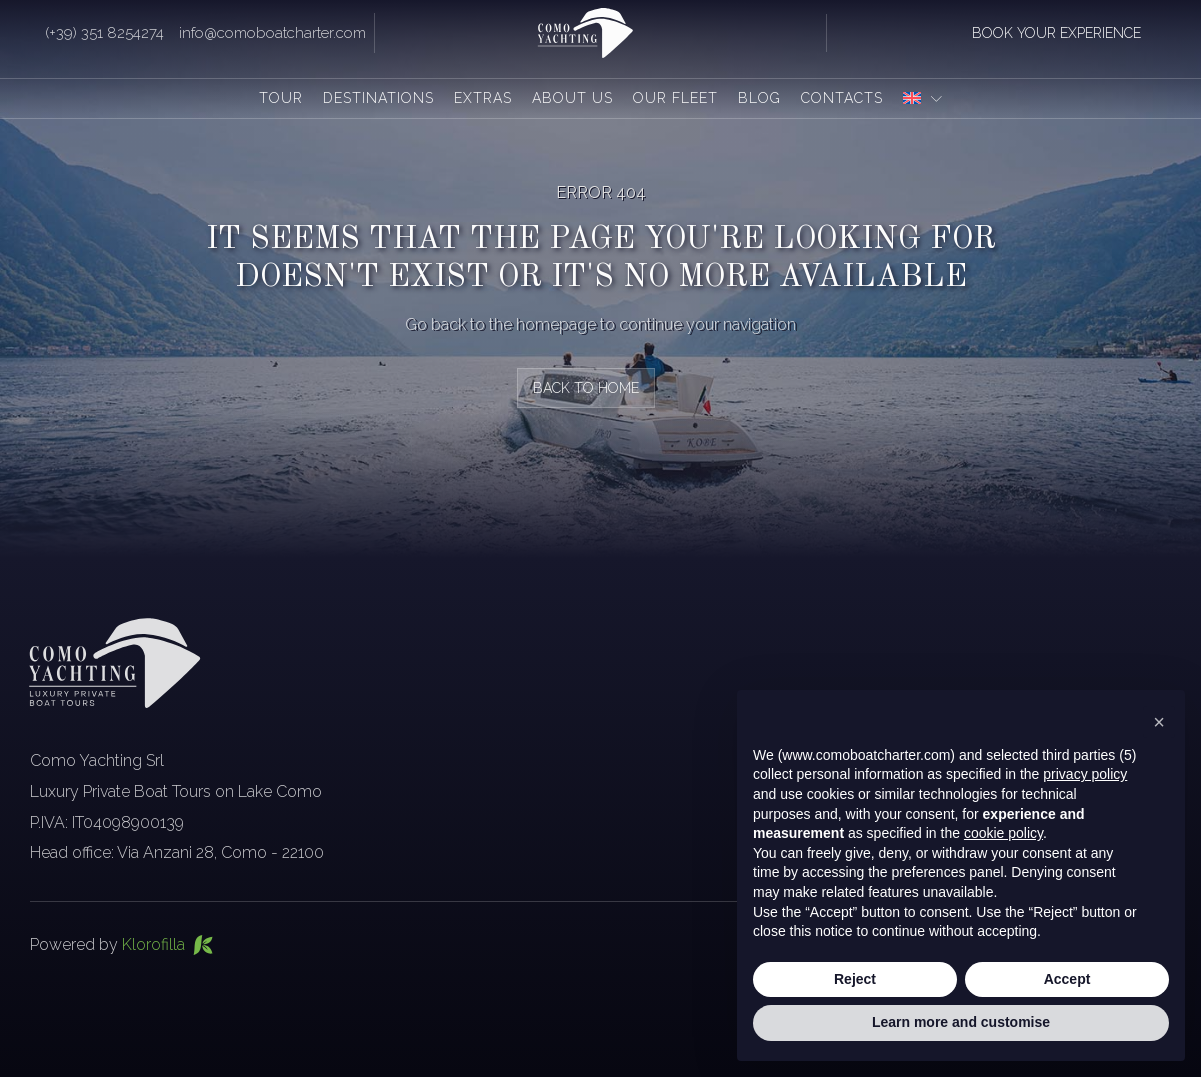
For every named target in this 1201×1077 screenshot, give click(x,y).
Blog (759, 98)
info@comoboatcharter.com (272, 33)
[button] (1159, 722)
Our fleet (675, 98)
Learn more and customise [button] (961, 1023)
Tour (281, 98)
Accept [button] (1067, 979)
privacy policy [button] (1085, 775)
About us (572, 98)
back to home (586, 388)
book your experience (1056, 33)
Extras (483, 98)
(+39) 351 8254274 (104, 33)
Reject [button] (855, 979)
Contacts (842, 98)
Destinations (378, 98)
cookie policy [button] (1003, 833)
